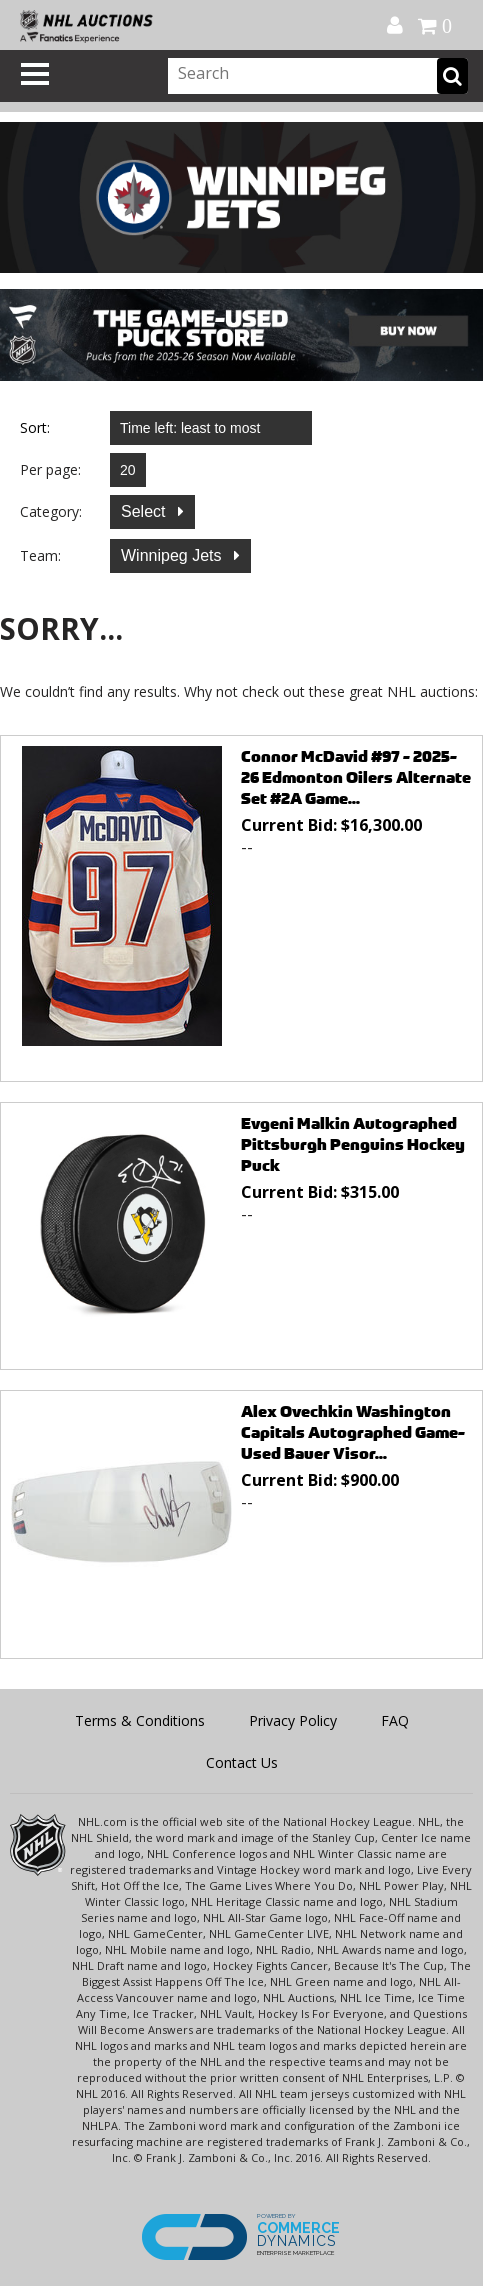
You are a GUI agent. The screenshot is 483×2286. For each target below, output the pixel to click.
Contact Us (242, 1762)
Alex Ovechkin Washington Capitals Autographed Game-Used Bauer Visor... (353, 1432)
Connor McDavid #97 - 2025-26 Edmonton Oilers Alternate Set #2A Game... (356, 777)
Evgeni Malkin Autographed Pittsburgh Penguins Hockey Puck (353, 1144)
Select (145, 511)
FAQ (395, 1720)
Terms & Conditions (140, 1720)
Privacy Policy (293, 1720)
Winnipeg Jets (173, 555)
